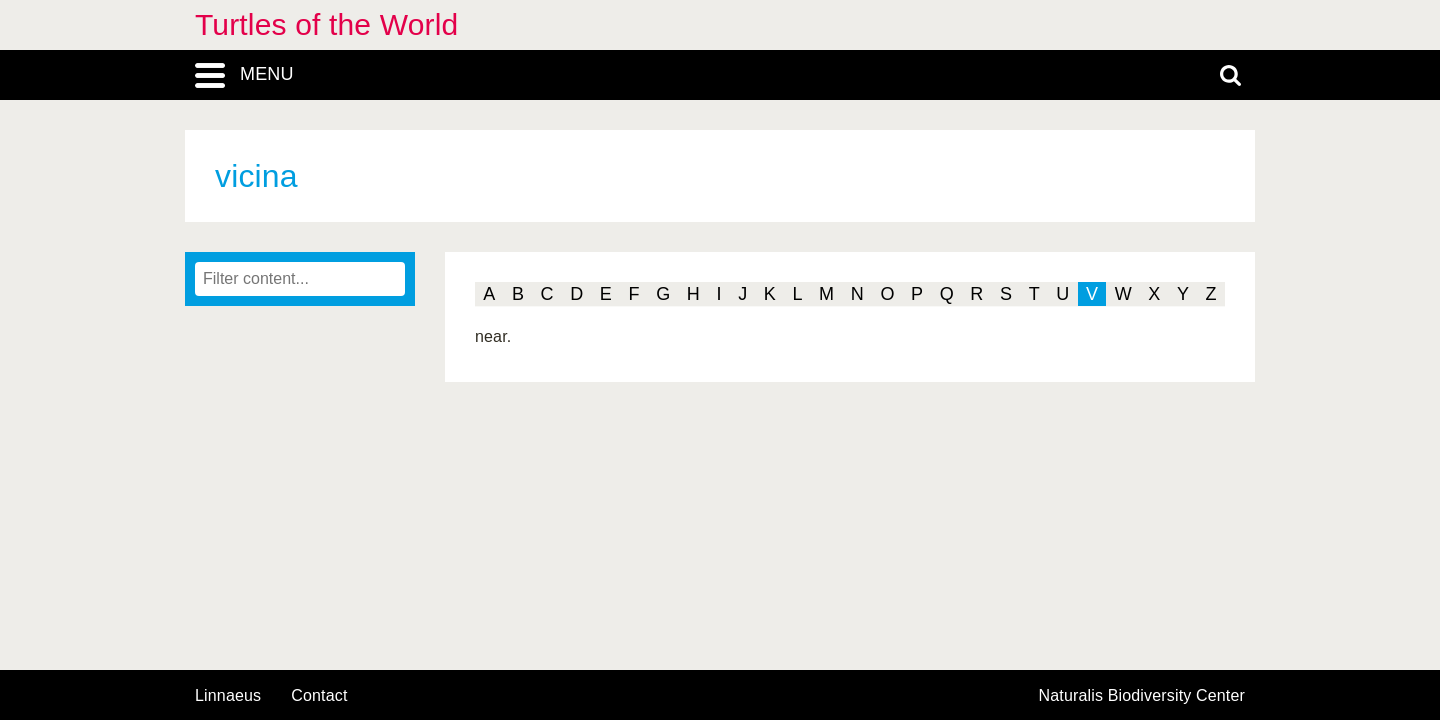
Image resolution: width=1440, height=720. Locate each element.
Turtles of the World (326, 24)
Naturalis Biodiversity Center (1142, 696)
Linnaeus (228, 696)
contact (319, 695)
